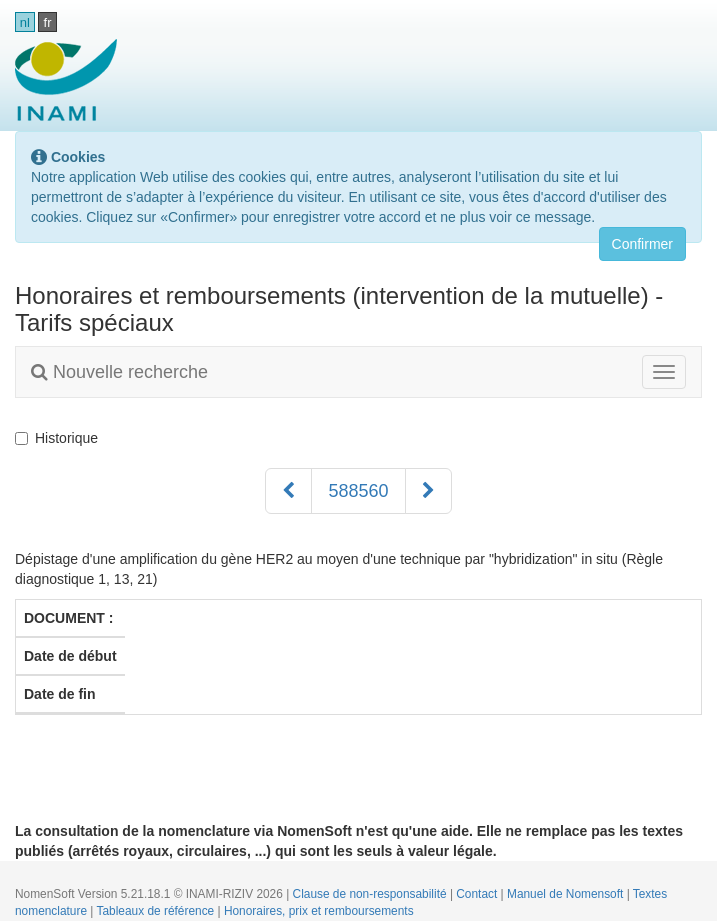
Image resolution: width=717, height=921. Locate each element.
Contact (478, 894)
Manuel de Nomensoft (567, 894)
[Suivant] (428, 491)
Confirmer (642, 244)
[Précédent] (288, 491)
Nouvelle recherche (119, 372)
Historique (60, 438)
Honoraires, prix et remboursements (319, 911)
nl (25, 22)
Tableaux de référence (157, 911)
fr (48, 22)
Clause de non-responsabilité (371, 894)
